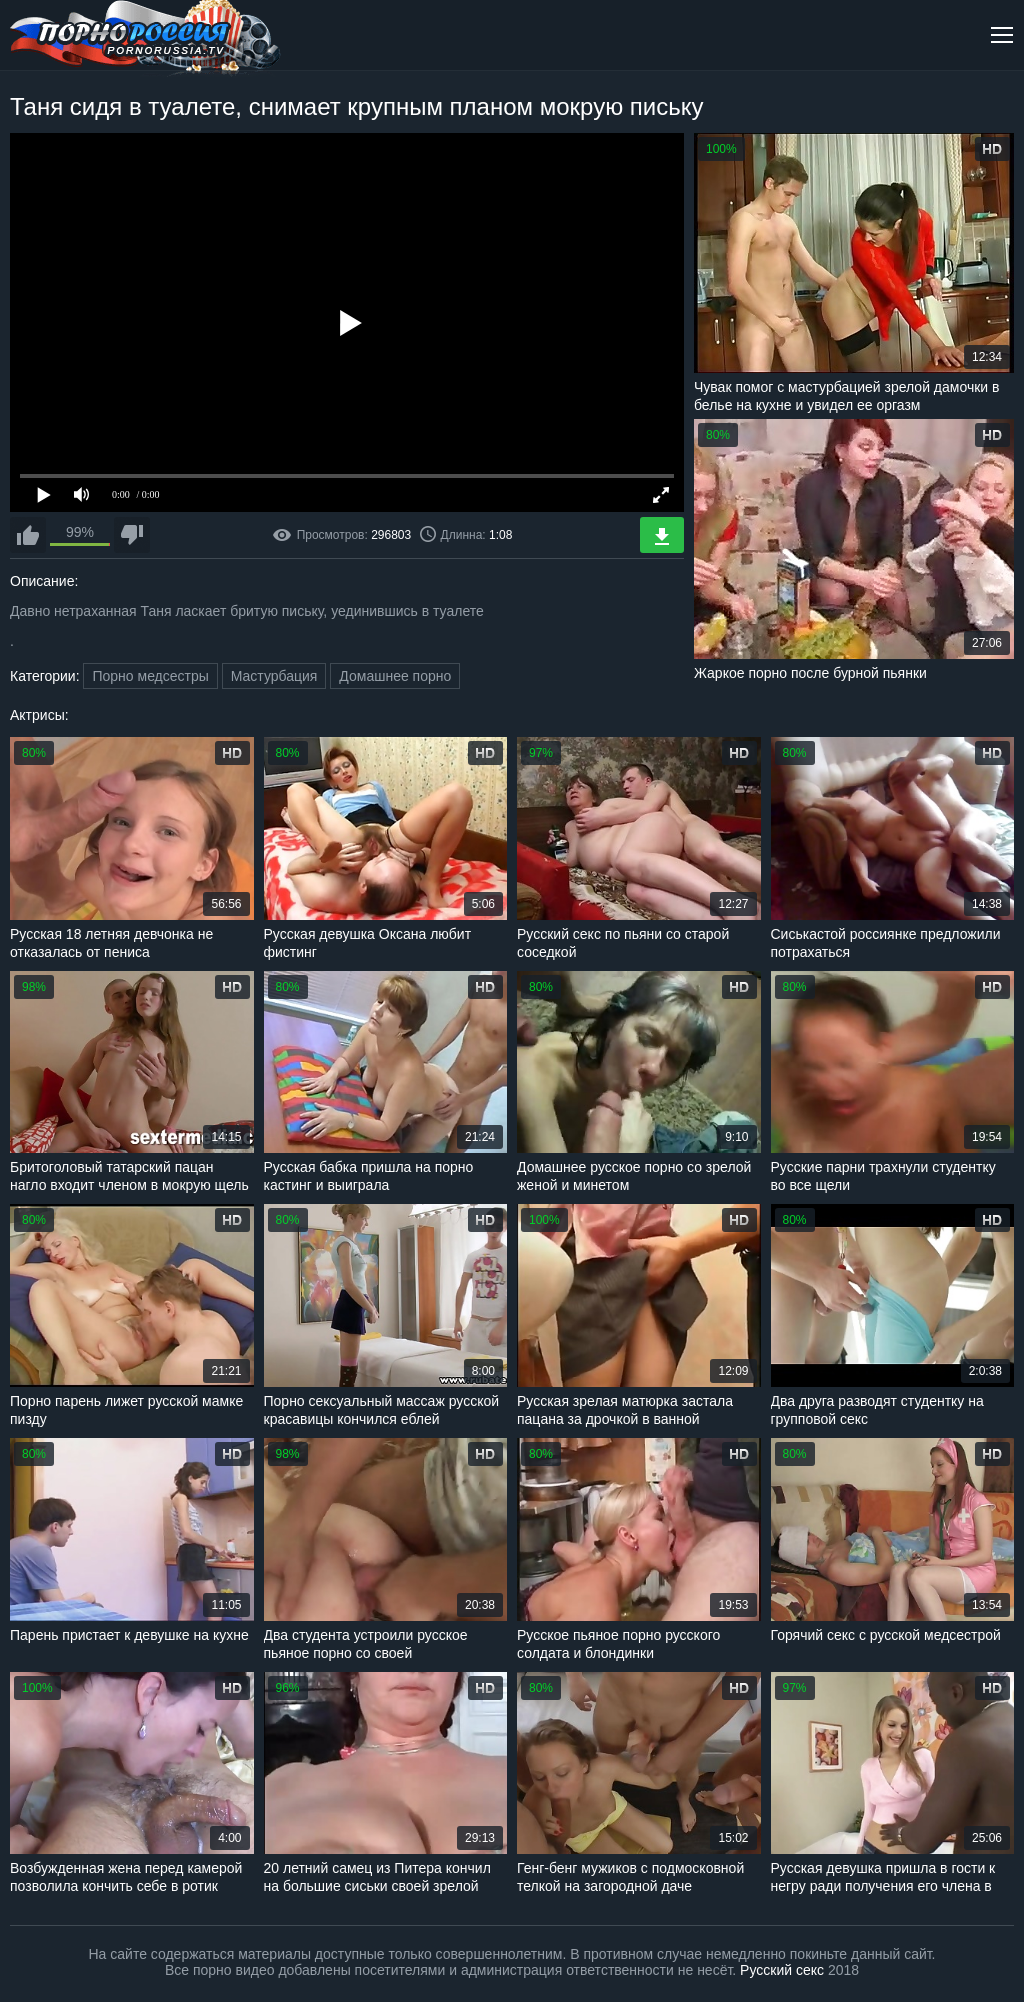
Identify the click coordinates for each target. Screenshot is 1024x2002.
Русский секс (782, 1970)
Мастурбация (274, 676)
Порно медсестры (150, 676)
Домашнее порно (395, 676)
